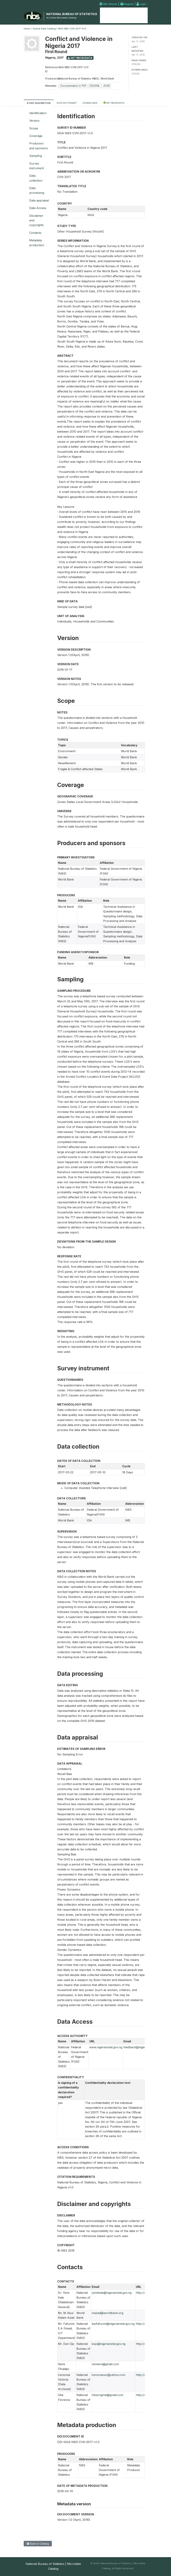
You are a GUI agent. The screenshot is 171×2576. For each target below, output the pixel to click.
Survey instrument (36, 166)
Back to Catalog (38, 2543)
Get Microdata (79, 57)
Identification (37, 113)
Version (34, 120)
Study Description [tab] (39, 103)
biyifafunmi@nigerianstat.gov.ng (113, 2324)
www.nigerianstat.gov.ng (105, 2047)
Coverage (35, 136)
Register (127, 4)
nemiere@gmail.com (105, 2364)
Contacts (35, 233)
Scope (33, 128)
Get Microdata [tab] (114, 102)
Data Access (37, 208)
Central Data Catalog (44, 28)
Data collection (35, 178)
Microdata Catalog (123, 15)
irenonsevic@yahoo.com (108, 2375)
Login (141, 4)
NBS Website (108, 4)
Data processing (36, 190)
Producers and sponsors (38, 146)
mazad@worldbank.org (107, 2313)
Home (107, 13)
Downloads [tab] (90, 103)
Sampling (35, 156)
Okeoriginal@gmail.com (107, 2395)
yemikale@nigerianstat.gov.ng (112, 2292)
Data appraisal (39, 200)
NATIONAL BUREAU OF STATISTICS (71, 14)
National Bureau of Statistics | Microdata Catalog (53, 2566)
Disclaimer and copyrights (36, 220)
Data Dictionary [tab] (67, 103)
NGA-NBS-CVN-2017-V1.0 (72, 28)
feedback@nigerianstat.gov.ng (143, 2047)
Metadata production (36, 242)
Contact (141, 13)
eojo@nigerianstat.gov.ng (108, 2344)
